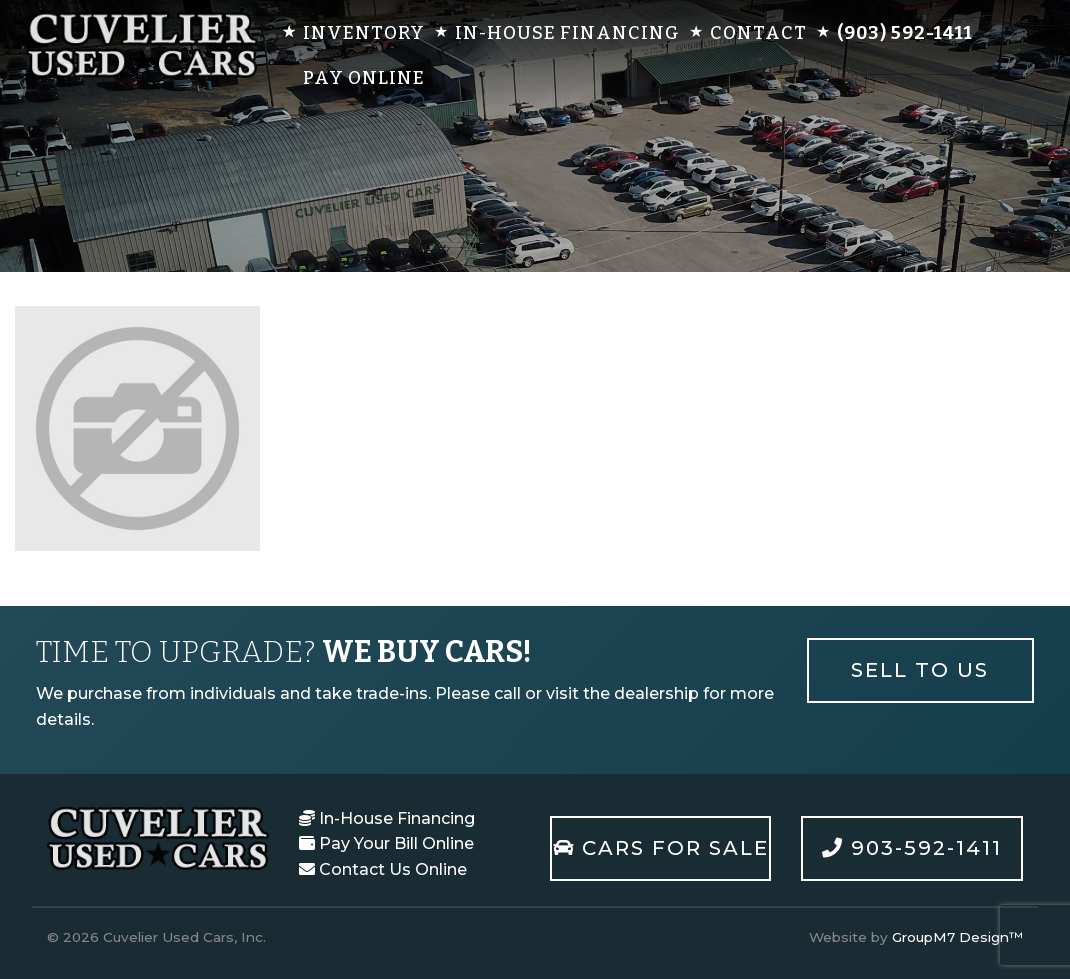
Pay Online (364, 78)
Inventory (364, 33)
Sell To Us (920, 670)
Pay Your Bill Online (386, 843)
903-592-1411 (912, 848)
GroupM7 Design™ (957, 937)
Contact (758, 33)
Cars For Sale (661, 848)
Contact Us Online (383, 869)
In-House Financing (567, 33)
